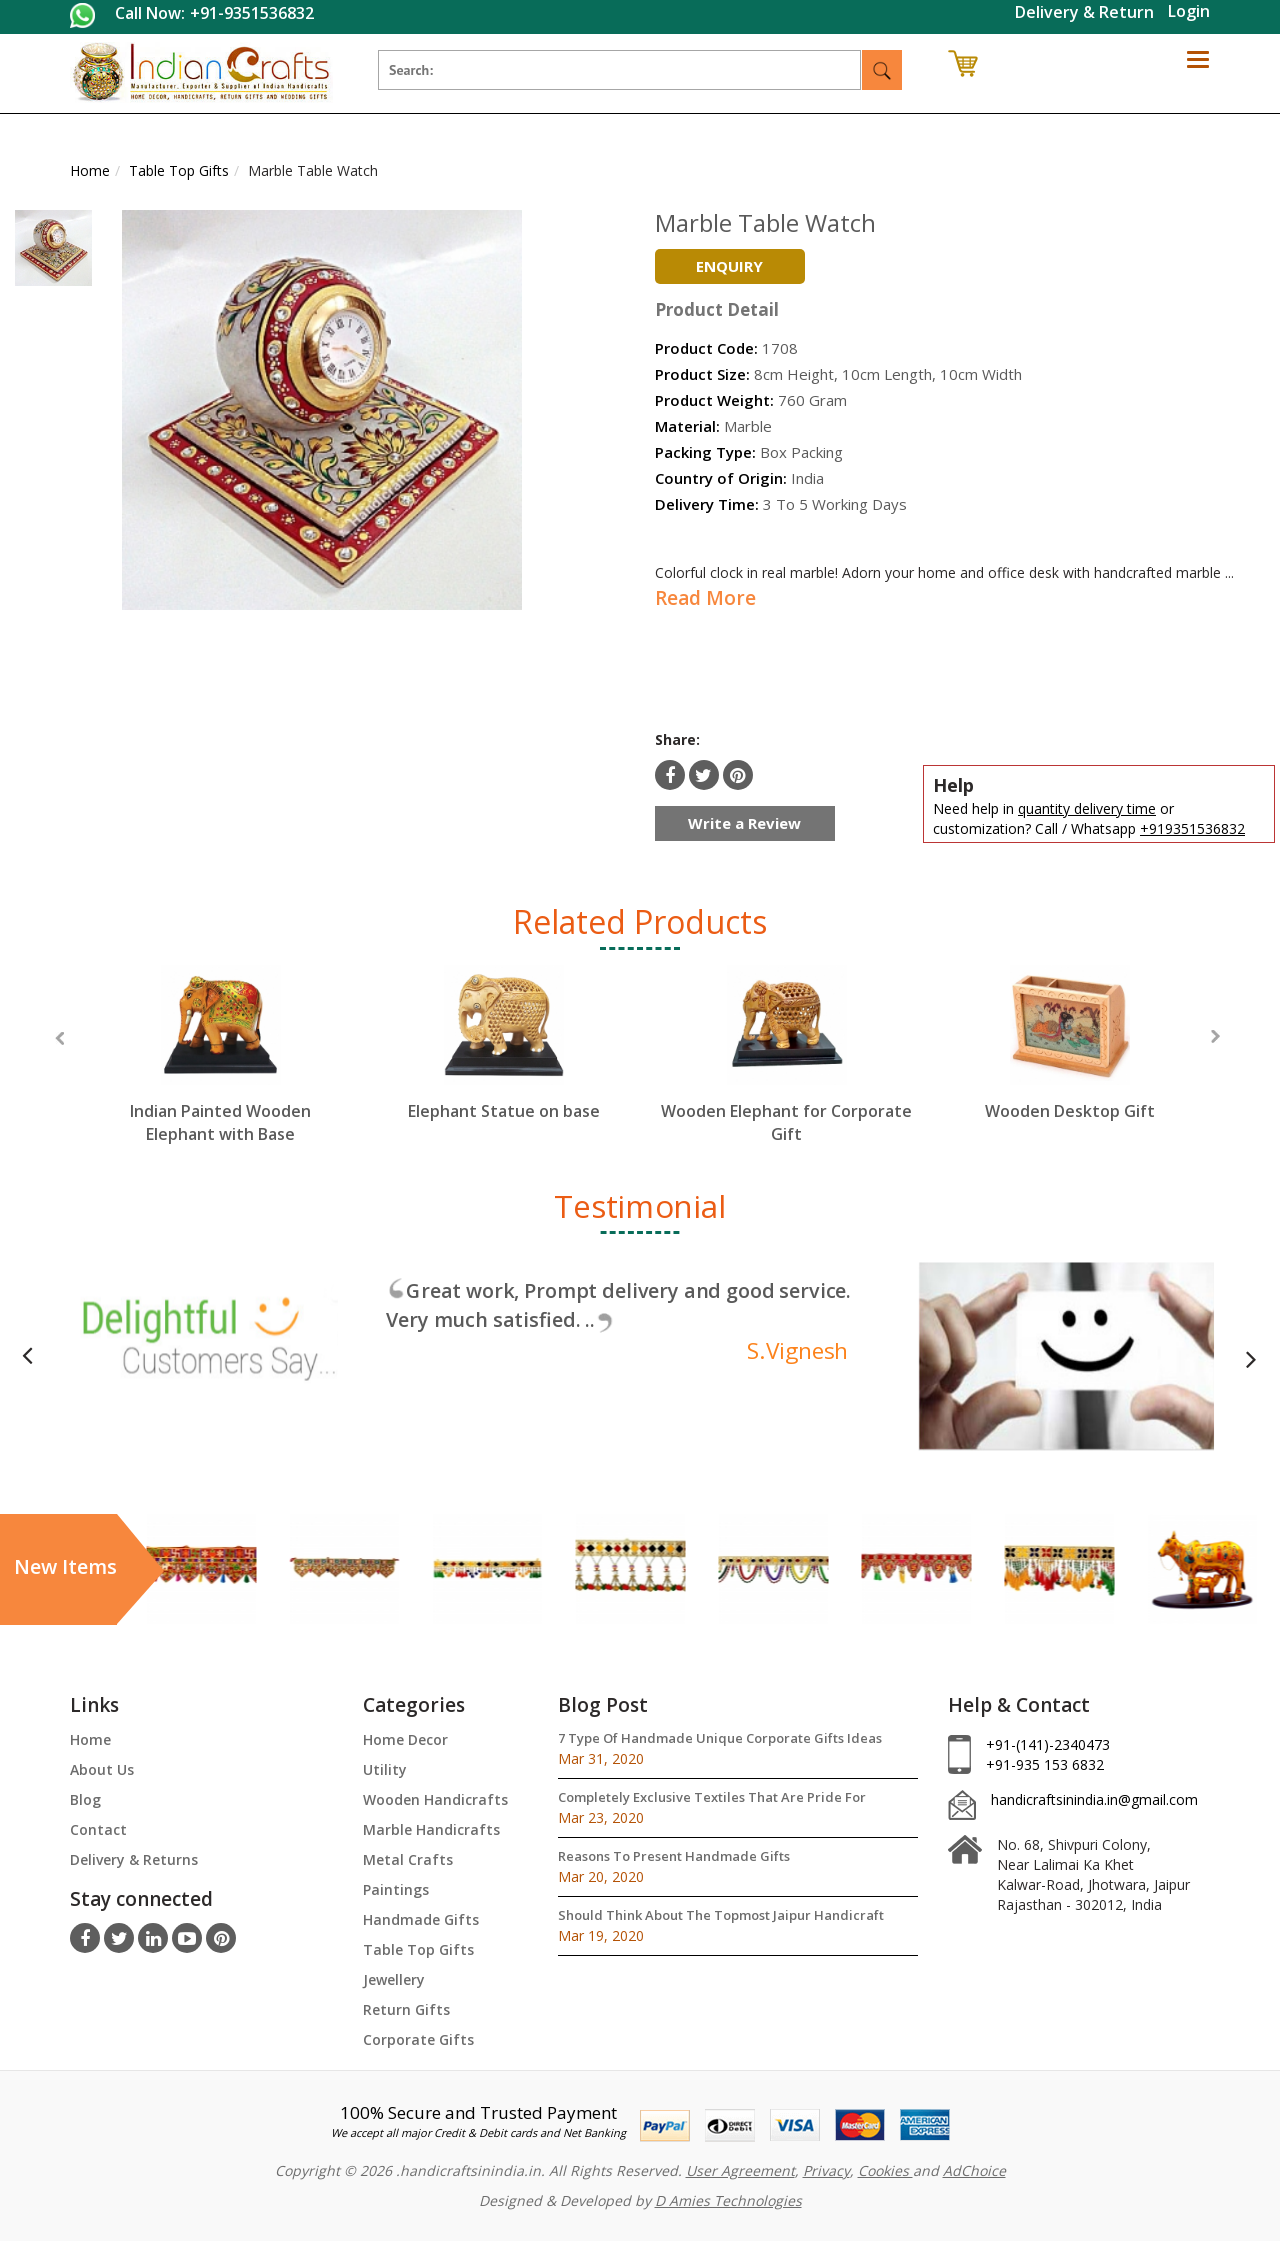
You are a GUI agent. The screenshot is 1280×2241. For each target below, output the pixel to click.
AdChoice (974, 2170)
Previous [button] (59, 1038)
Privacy (826, 2170)
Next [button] (1215, 1036)
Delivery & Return (1084, 12)
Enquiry (729, 266)
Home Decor (405, 1739)
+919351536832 (1192, 828)
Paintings (396, 1889)
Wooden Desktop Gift (1070, 1111)
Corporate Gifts (418, 2039)
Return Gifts (406, 2009)
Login (1189, 11)
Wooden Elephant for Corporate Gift (786, 1122)
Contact (98, 1829)
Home (90, 1739)
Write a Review (744, 823)
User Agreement (740, 2170)
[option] (220, 1073)
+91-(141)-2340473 (1048, 1744)
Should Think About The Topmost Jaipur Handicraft (721, 1915)
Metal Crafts (408, 1859)
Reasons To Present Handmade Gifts (674, 1856)
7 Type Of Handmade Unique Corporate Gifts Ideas (720, 1738)
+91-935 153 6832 (1045, 1764)
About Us (102, 1769)
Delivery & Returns (134, 1859)
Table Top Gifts (418, 1949)
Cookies (885, 2170)
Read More (705, 598)
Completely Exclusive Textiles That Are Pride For (712, 1797)
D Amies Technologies (728, 2200)
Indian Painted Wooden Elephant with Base (220, 1122)
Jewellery (394, 1979)
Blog (85, 1799)
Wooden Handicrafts (435, 1799)
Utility (385, 1769)
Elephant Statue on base (504, 1111)
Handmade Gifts (421, 1919)
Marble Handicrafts (431, 1829)
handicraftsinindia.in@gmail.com (1094, 1799)
